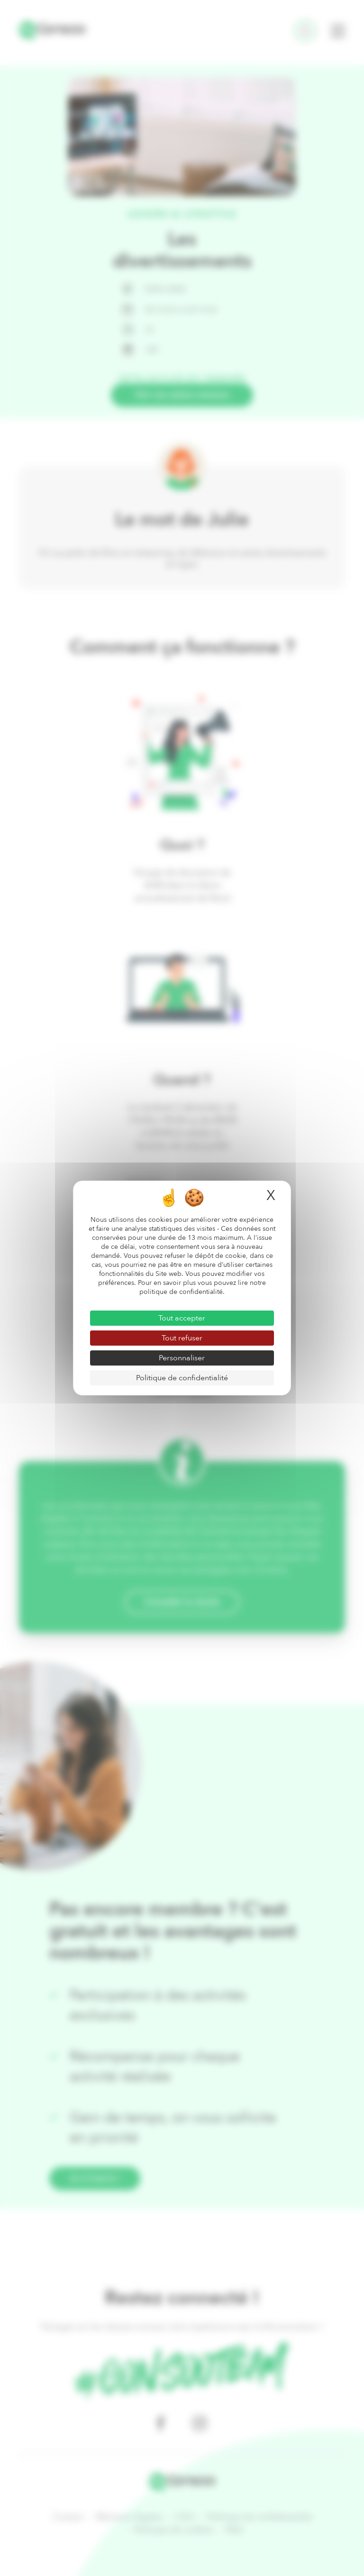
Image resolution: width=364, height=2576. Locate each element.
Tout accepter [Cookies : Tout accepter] (181, 1318)
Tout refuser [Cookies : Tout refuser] (182, 1338)
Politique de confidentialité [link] (182, 1378)
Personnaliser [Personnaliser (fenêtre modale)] (182, 1358)
